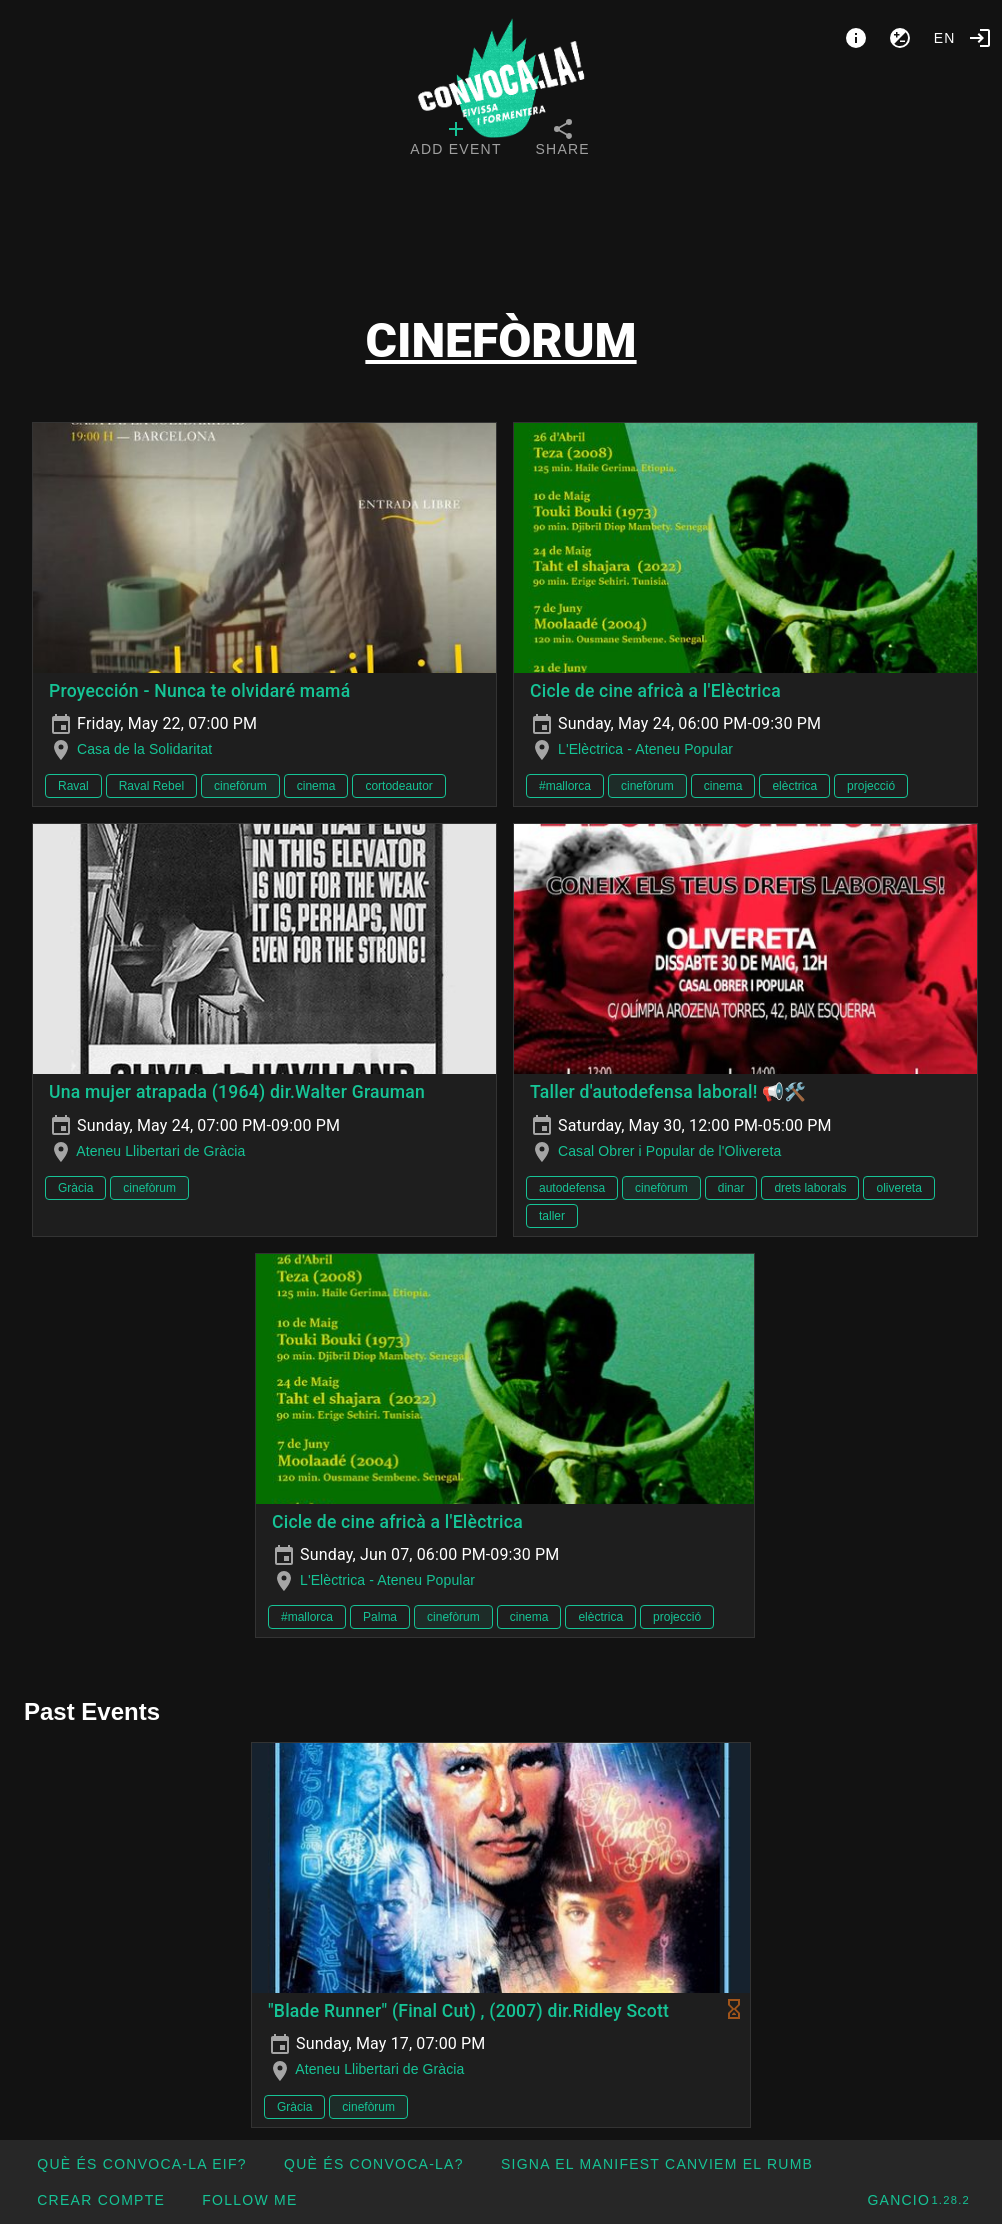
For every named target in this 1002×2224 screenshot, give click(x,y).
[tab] (455, 140)
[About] (856, 38)
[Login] (980, 38)
